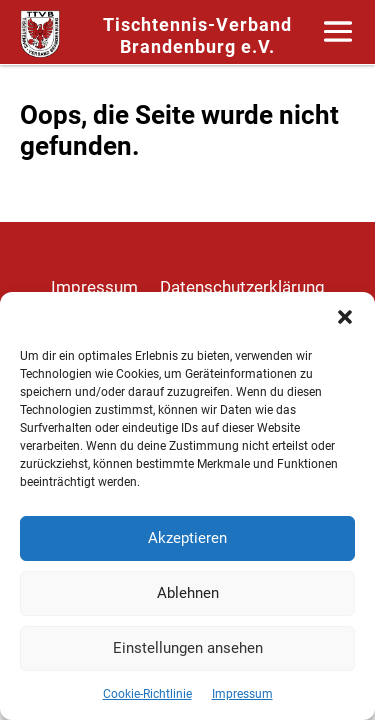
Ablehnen (188, 593)
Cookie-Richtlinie (147, 694)
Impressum (242, 694)
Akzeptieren (187, 538)
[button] (345, 317)
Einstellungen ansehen (188, 648)
